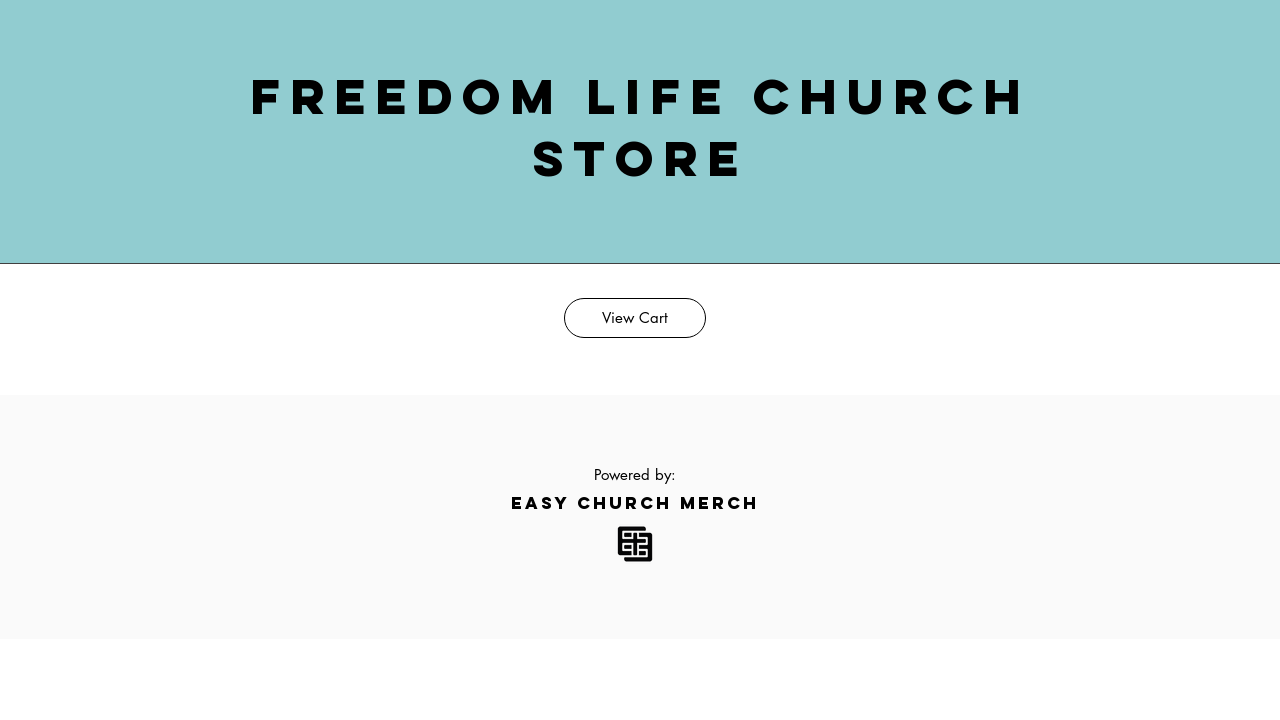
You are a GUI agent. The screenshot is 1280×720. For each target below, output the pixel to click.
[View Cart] (635, 318)
